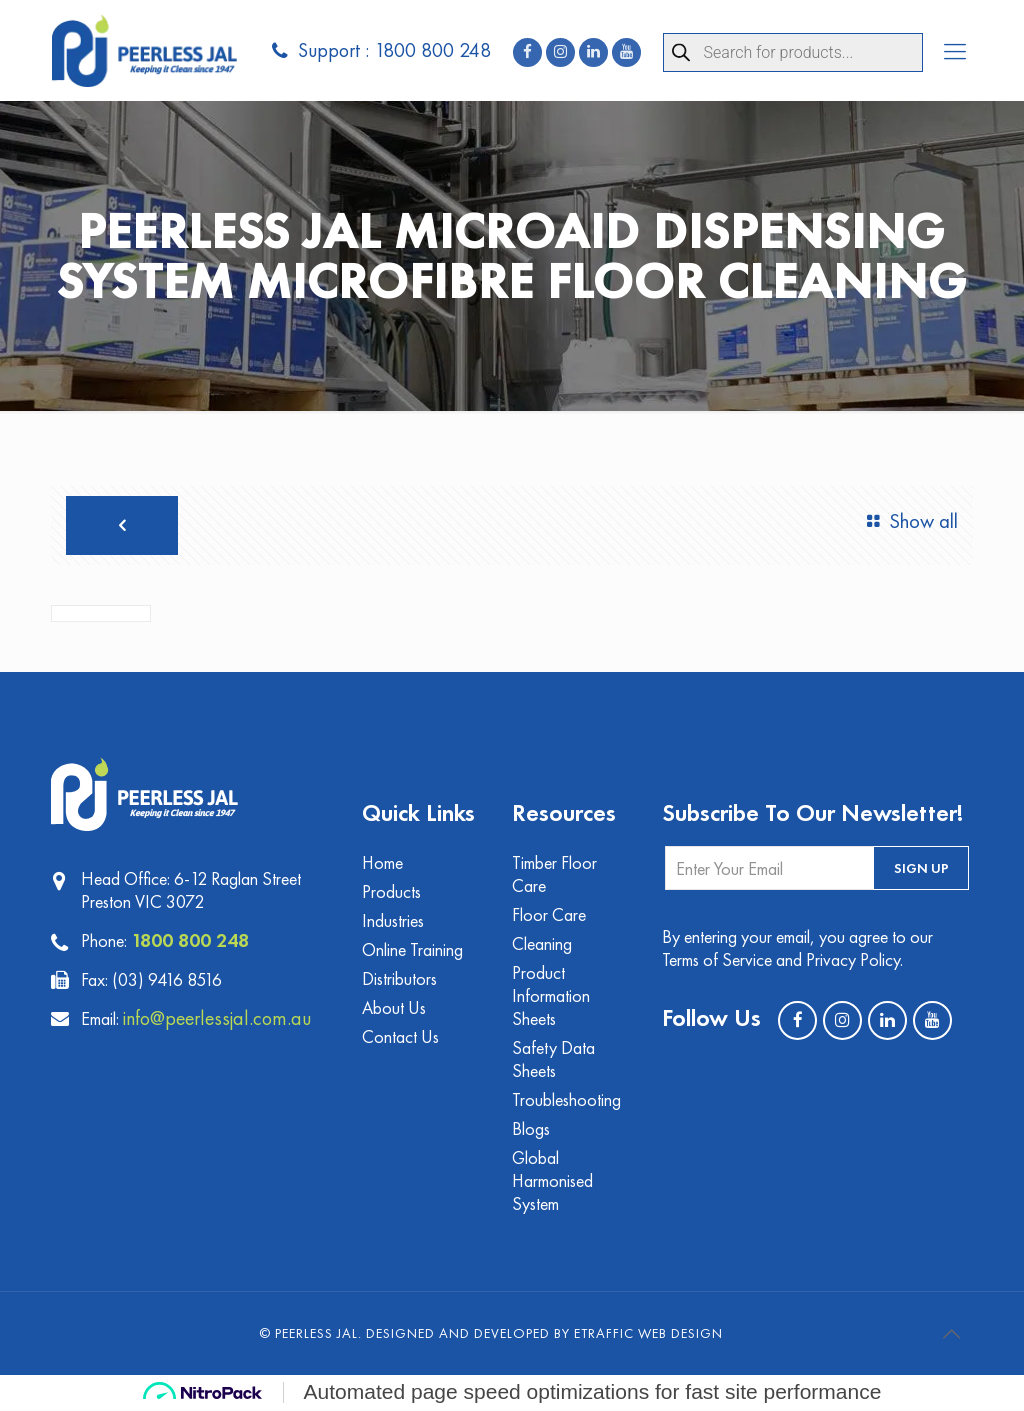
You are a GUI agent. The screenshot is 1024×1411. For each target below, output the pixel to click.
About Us (394, 1008)
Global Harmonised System (553, 1181)
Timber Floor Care (554, 875)
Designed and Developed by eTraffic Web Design (544, 1334)
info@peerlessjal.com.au (219, 1018)
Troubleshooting (566, 1100)
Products (391, 892)
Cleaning (542, 944)
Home (383, 863)
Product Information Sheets (551, 996)
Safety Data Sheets (553, 1060)
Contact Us (400, 1037)
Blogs (531, 1129)
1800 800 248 (190, 940)
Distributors (399, 979)
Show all (908, 521)
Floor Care (549, 915)
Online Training (412, 950)
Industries (393, 921)
